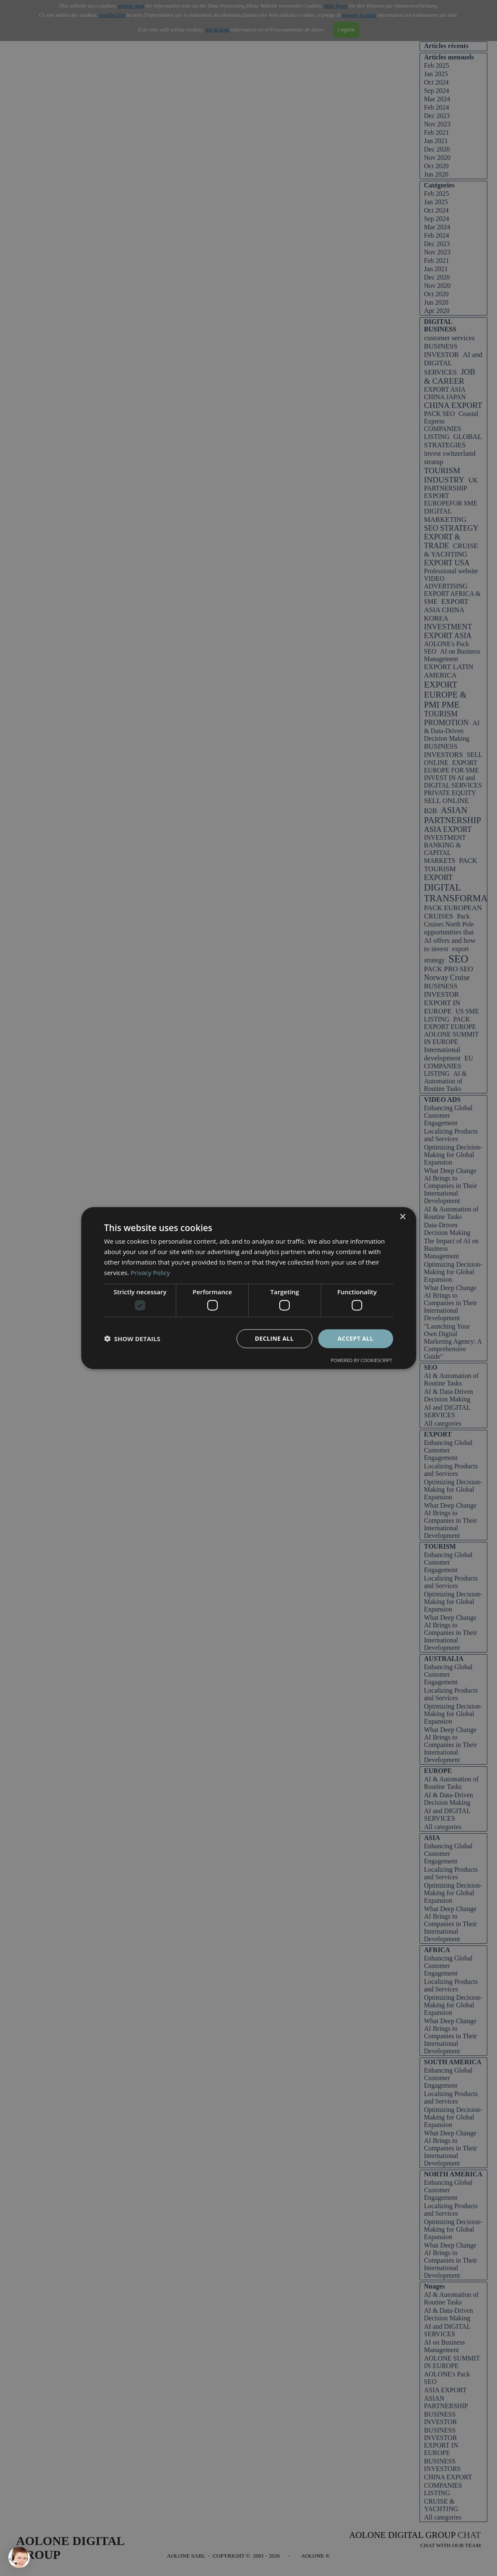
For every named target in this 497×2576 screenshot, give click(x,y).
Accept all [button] (355, 1338)
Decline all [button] (274, 1338)
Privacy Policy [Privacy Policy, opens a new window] (150, 1272)
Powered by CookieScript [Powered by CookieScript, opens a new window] (361, 1360)
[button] (132, 1338)
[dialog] (248, 1288)
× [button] (402, 1217)
